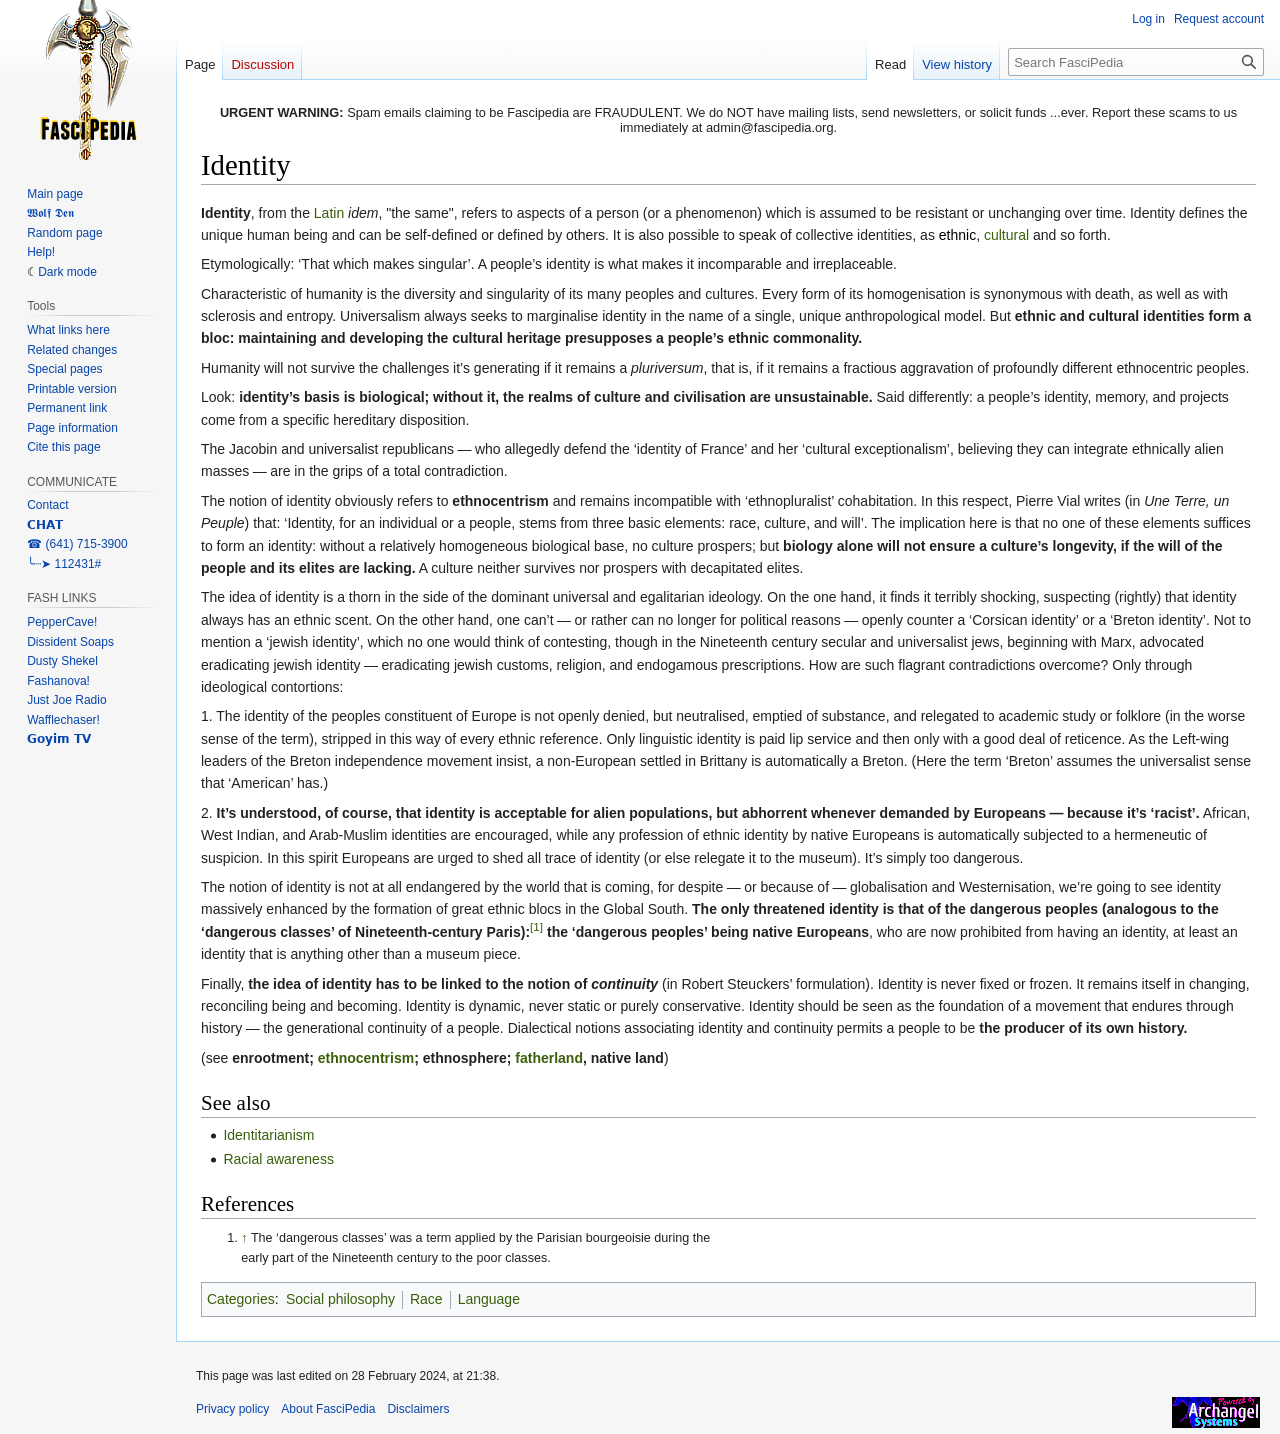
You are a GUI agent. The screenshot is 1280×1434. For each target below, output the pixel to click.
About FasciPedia (328, 1409)
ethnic (957, 235)
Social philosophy (340, 1299)
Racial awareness (278, 1159)
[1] (536, 926)
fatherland (549, 1058)
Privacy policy (232, 1409)
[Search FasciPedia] (1136, 62)
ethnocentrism (366, 1058)
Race (426, 1299)
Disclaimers (418, 1409)
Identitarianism (268, 1135)
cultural (1006, 235)
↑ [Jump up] (244, 1238)
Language (489, 1299)
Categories (241, 1299)
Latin (329, 213)
